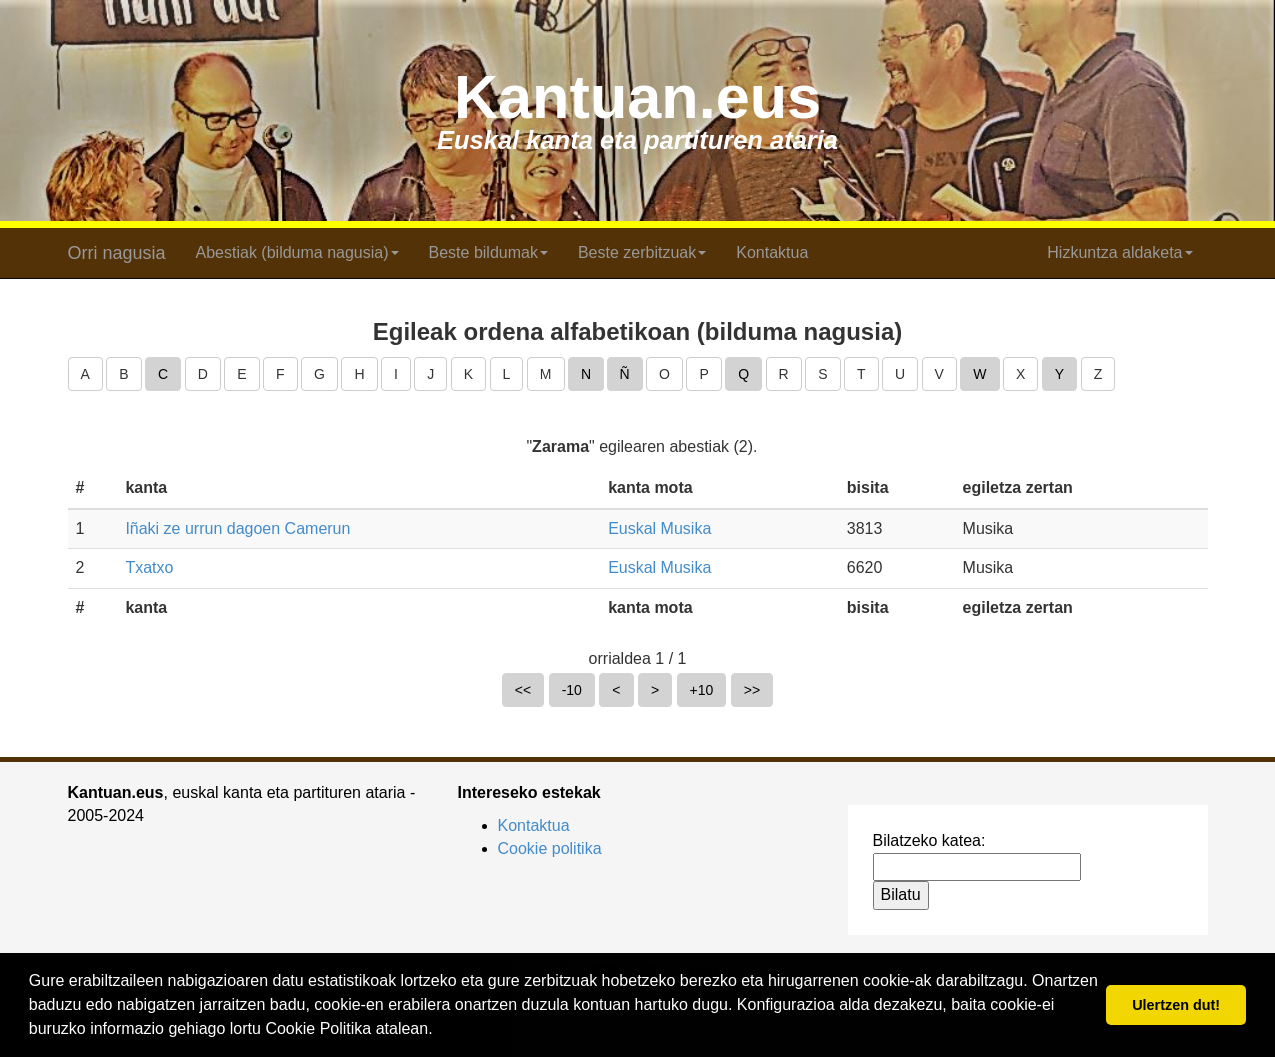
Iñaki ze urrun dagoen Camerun (237, 528)
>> (752, 690)
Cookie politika (550, 848)
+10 (702, 690)
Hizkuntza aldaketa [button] (1119, 252)
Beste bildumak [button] (488, 252)
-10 (572, 690)
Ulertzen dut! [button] (1176, 1005)
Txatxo (149, 567)
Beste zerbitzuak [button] (642, 252)
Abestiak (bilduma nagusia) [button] (297, 252)
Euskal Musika (659, 528)
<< (523, 690)
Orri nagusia (117, 253)
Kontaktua (772, 252)
